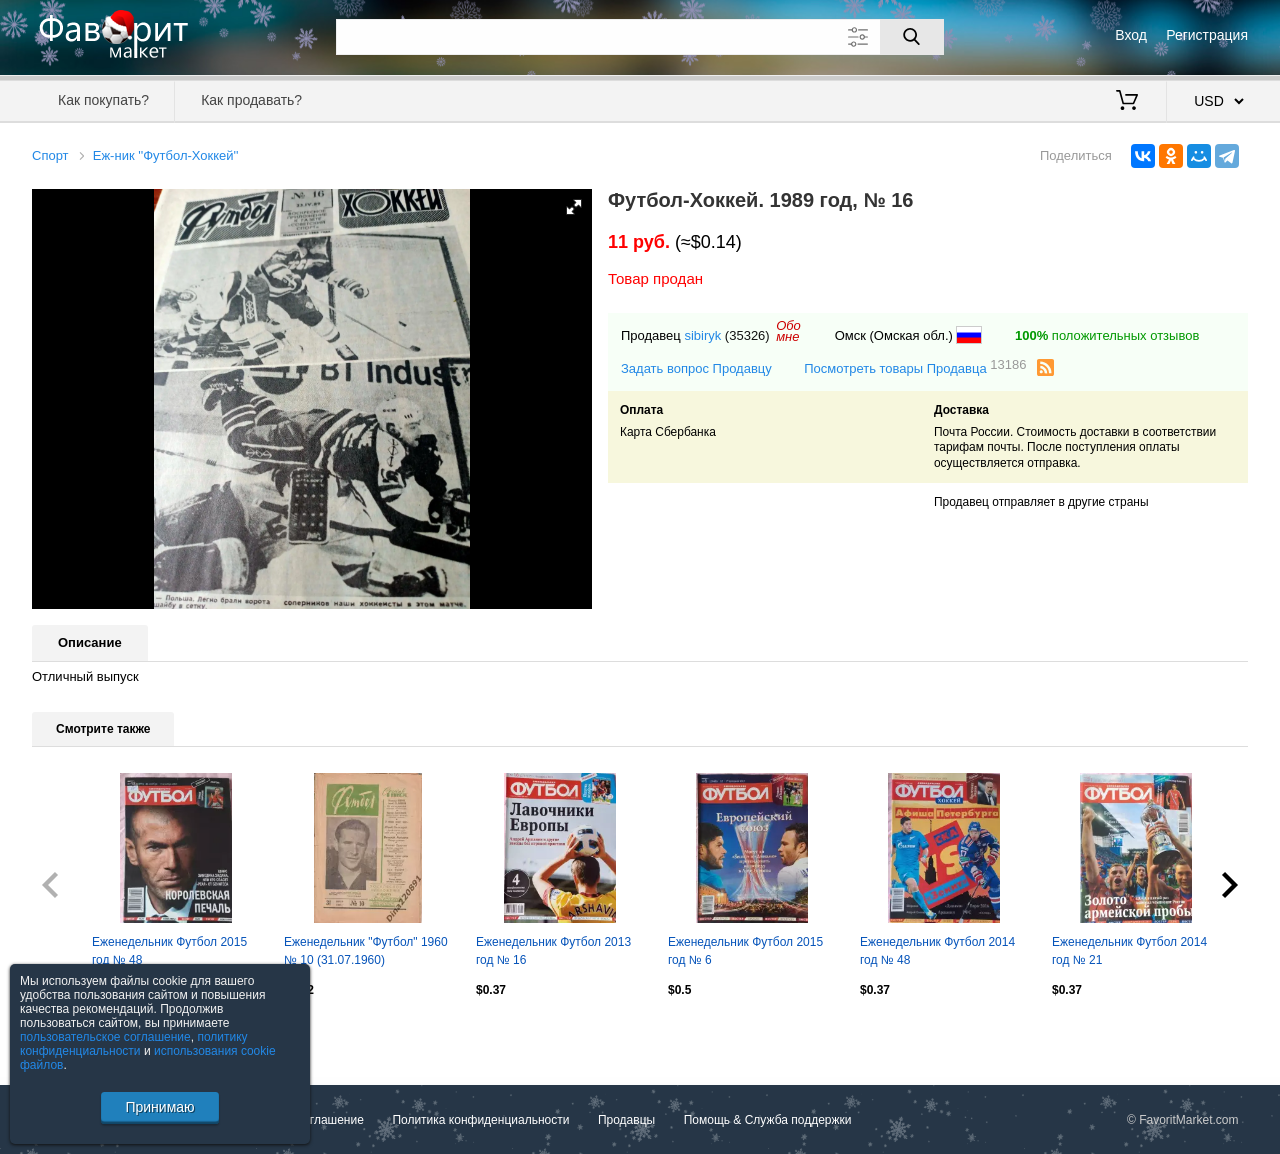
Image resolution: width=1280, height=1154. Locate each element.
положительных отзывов (1107, 335)
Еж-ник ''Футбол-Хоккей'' (166, 155)
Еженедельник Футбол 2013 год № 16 (553, 951)
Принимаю (159, 1107)
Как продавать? (251, 100)
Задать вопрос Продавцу (696, 368)
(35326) (747, 335)
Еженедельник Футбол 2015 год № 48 (169, 951)
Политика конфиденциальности (480, 1120)
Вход (1131, 35)
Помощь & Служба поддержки (768, 1120)
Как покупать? (103, 100)
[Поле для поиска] (640, 37)
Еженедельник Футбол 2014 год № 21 (1129, 951)
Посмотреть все (76, 1032)
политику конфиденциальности (134, 1044)
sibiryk (702, 335)
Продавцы (626, 1120)
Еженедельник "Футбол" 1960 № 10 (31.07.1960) (366, 951)
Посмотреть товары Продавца (915, 367)
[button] (574, 207)
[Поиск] (912, 37)
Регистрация (1207, 35)
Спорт (50, 155)
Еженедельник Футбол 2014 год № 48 (937, 951)
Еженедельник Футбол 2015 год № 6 (745, 951)
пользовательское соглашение (105, 1037)
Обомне (788, 331)
